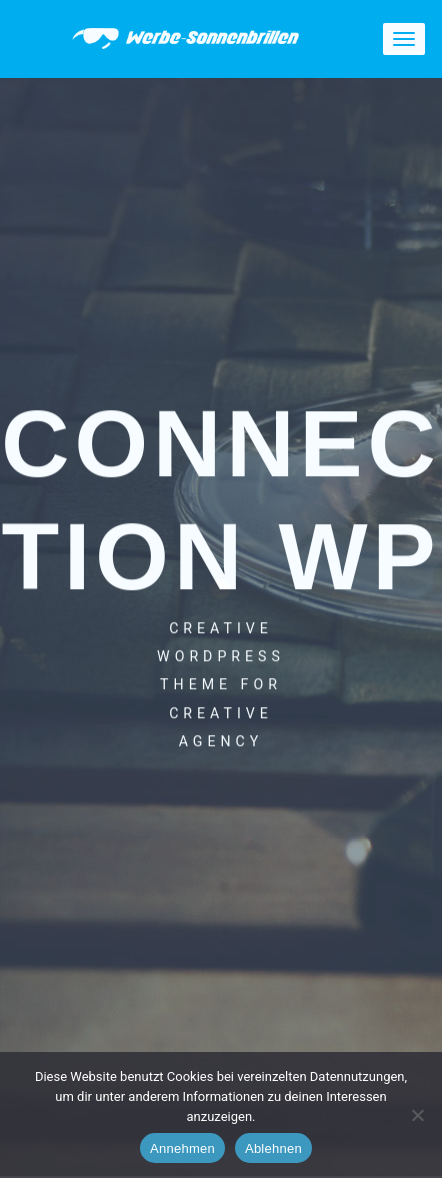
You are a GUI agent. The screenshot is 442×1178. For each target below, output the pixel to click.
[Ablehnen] (417, 1115)
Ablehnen (273, 1148)
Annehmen (182, 1148)
